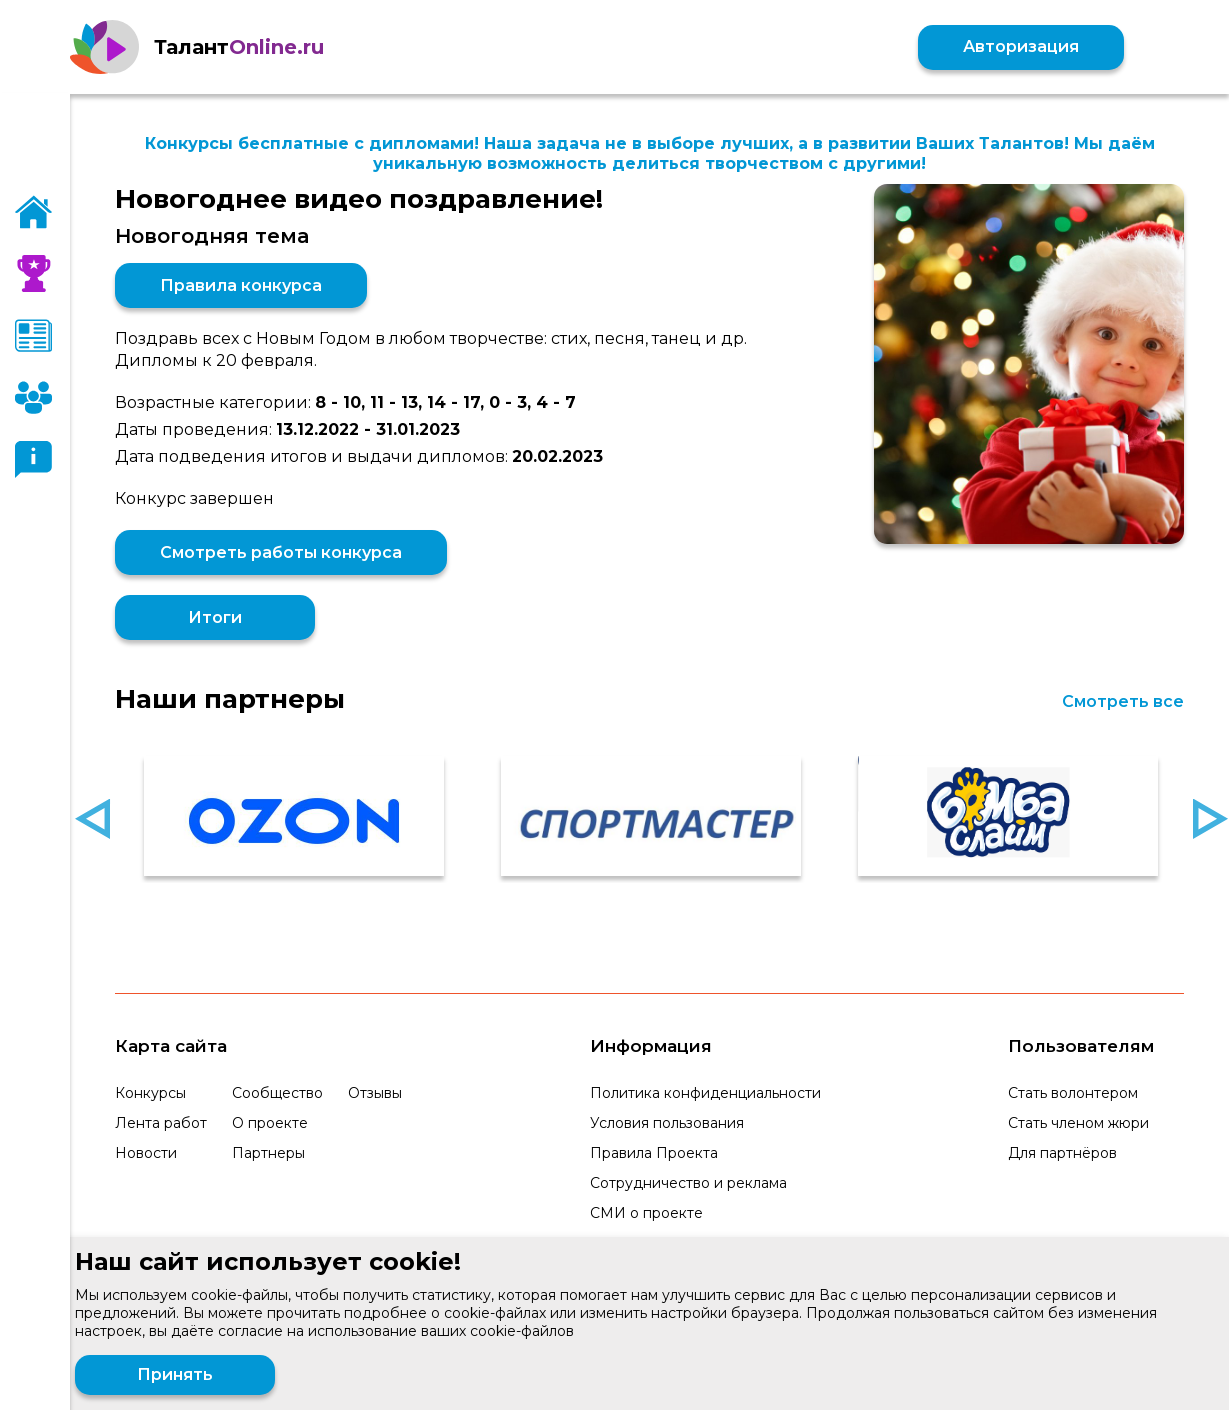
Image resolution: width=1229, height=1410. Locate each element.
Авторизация (1021, 46)
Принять (175, 1374)
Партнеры (268, 1153)
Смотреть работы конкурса (281, 552)
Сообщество (277, 1093)
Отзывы (375, 1093)
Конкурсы (150, 1093)
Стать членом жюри (1078, 1123)
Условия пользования (667, 1123)
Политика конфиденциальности (705, 1093)
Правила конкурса (241, 285)
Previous (93, 818)
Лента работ (161, 1123)
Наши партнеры (230, 699)
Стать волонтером (1073, 1093)
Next (1211, 818)
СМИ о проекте (646, 1213)
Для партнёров (1062, 1153)
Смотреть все (1123, 701)
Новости (146, 1153)
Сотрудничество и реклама (688, 1183)
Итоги (215, 617)
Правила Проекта (654, 1153)
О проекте (270, 1123)
